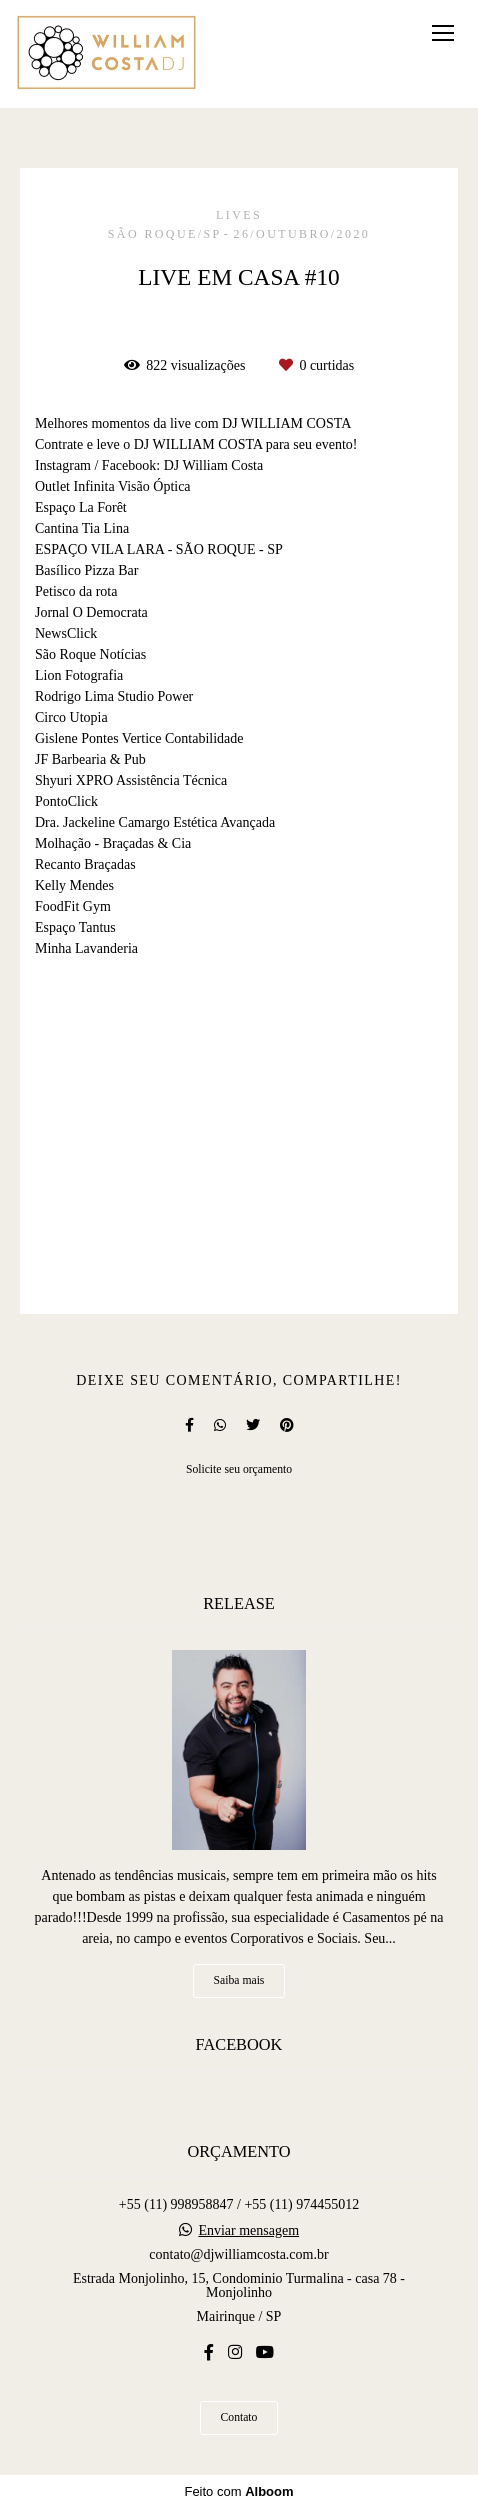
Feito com (238, 2491)
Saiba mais (239, 1980)
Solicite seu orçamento (239, 1469)
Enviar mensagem (248, 2231)
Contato (239, 2417)
